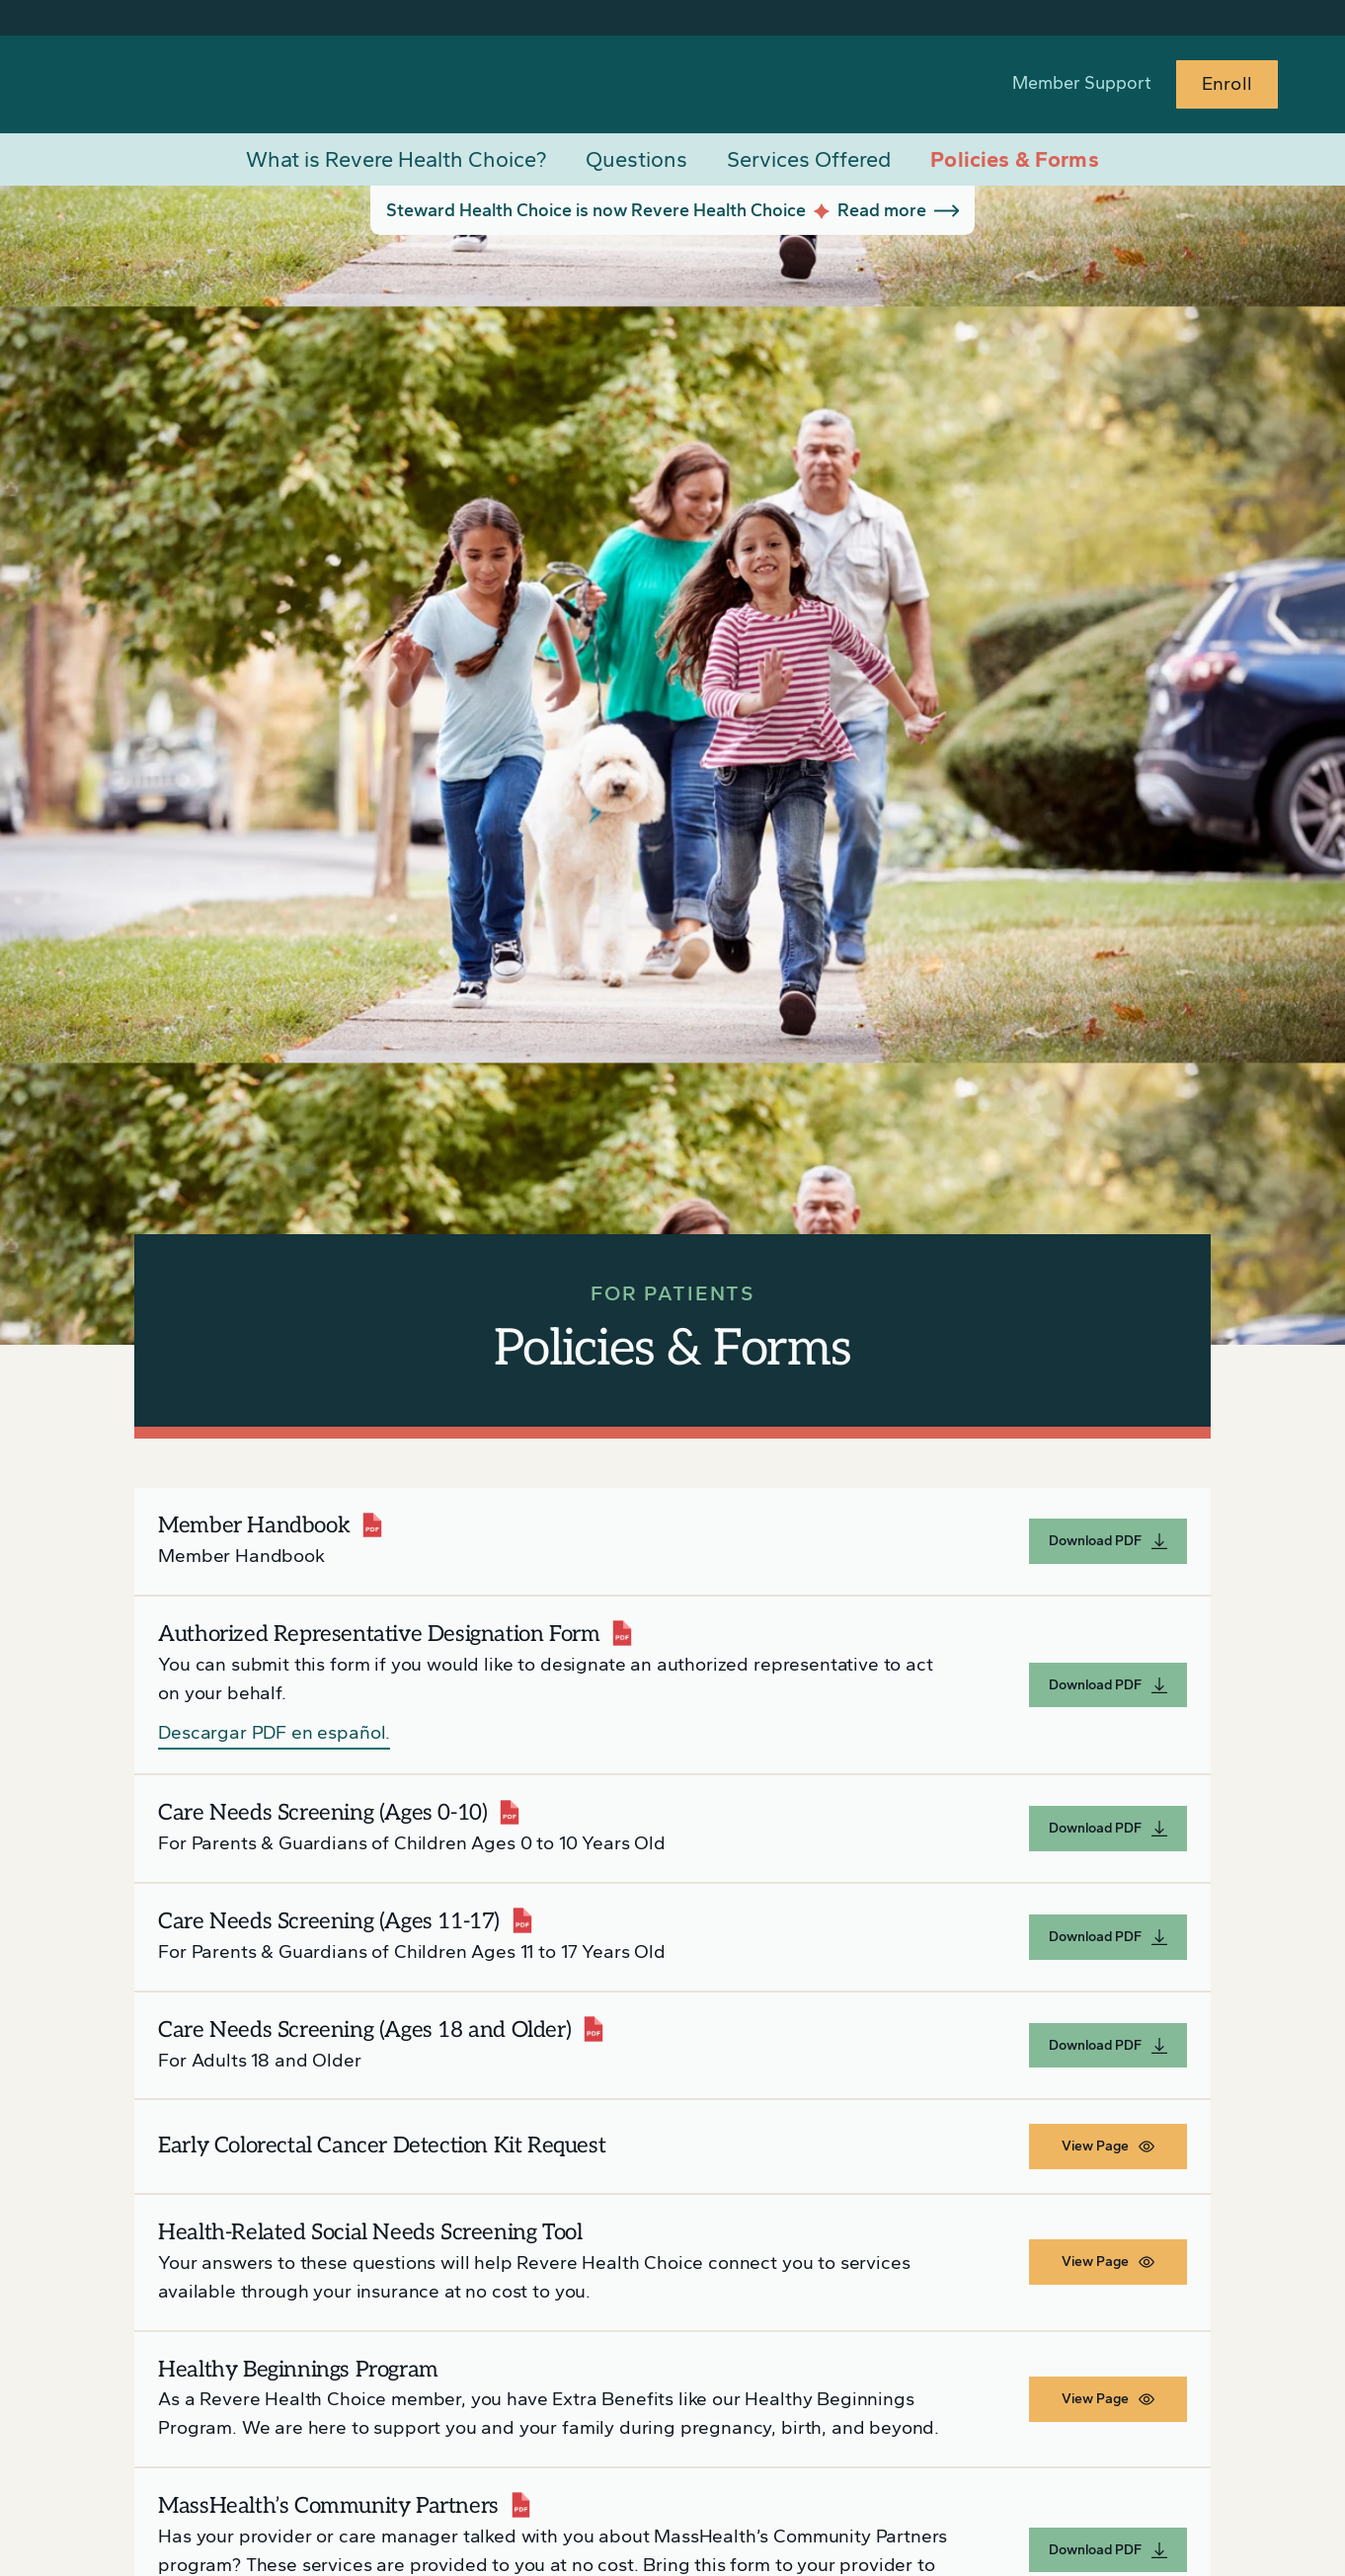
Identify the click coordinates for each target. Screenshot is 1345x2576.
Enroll (1227, 83)
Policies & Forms (1014, 159)
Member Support (1081, 83)
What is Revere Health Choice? (396, 159)
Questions (636, 159)
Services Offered (809, 159)
